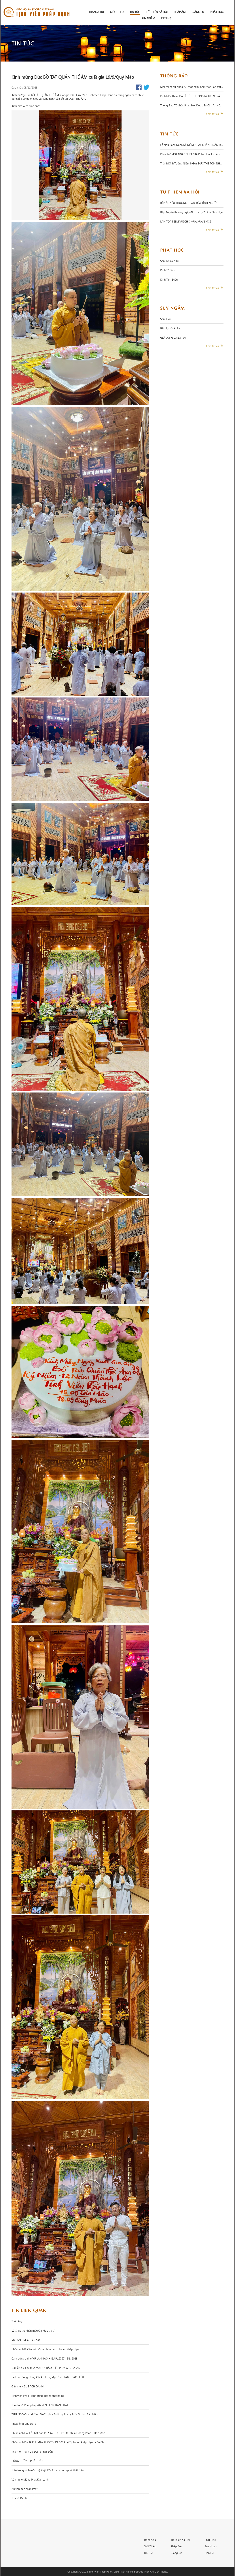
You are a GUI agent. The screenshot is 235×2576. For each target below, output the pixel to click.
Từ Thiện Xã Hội (157, 12)
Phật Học (216, 12)
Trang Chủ (150, 2540)
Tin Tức (135, 12)
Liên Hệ (166, 18)
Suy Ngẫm (148, 18)
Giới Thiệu (117, 12)
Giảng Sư (198, 12)
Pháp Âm (179, 12)
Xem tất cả (212, 114)
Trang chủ (96, 12)
